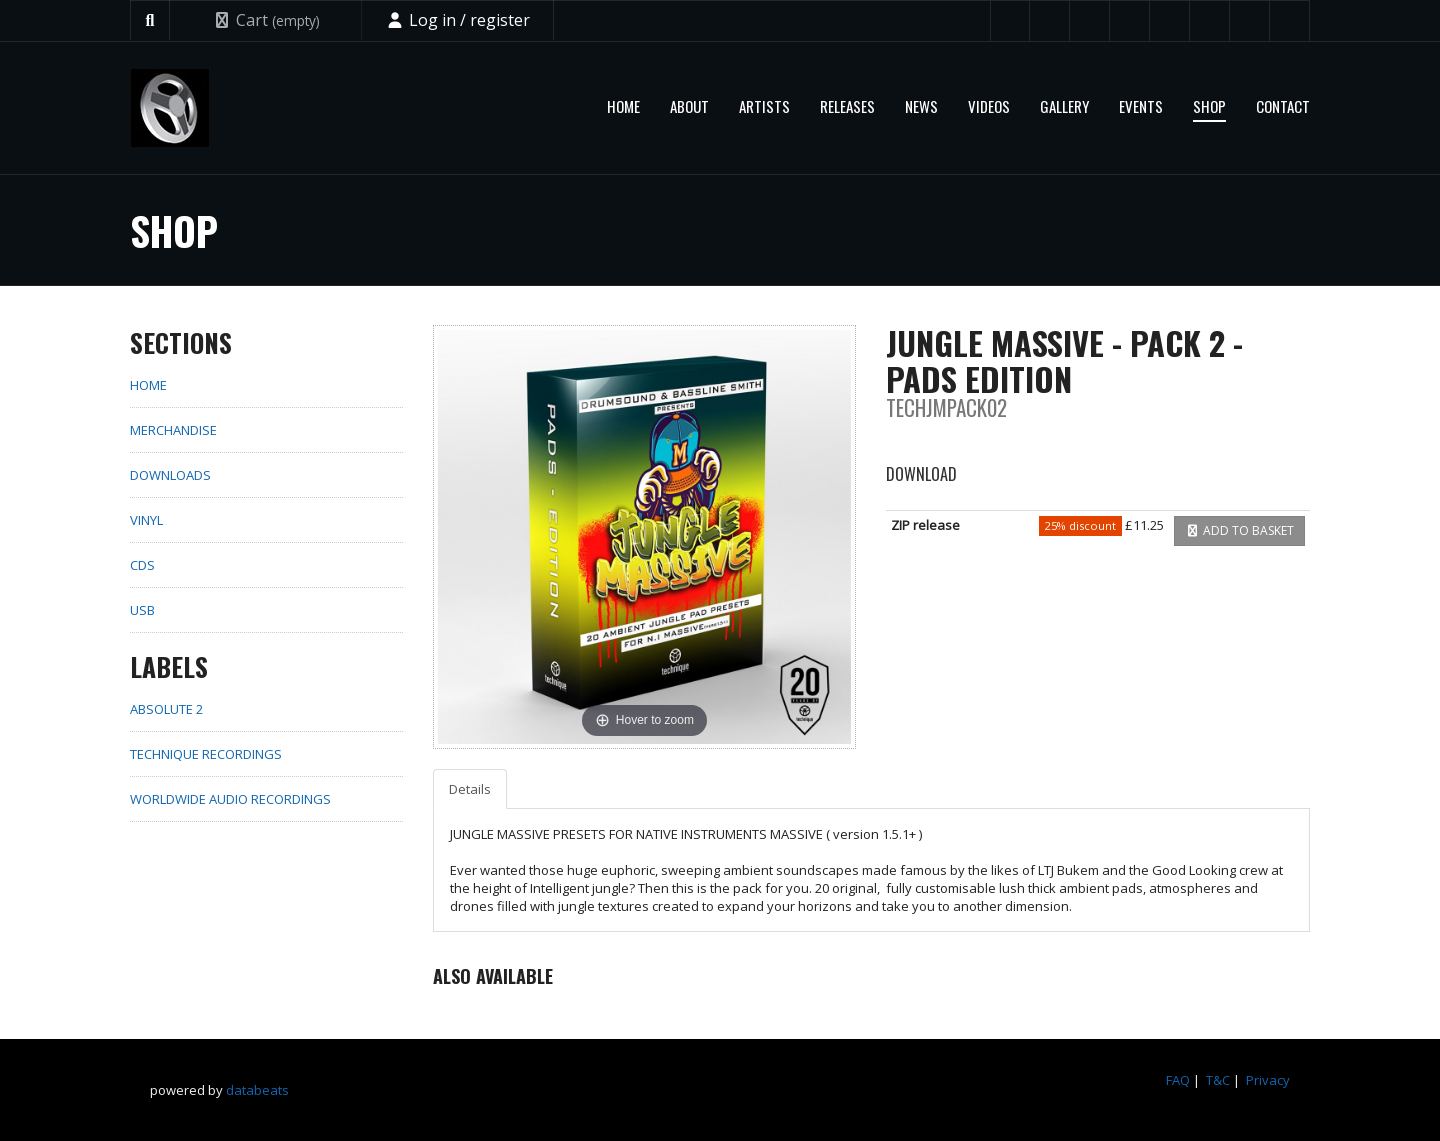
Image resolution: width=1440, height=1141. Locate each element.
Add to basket (1239, 530)
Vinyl (146, 520)
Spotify (1250, 21)
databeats (257, 1090)
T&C (1218, 1080)
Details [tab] (470, 789)
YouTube (1090, 21)
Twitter (1010, 21)
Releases (847, 106)
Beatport (1170, 21)
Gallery (1064, 106)
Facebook (1050, 21)
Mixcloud (1210, 21)
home (148, 385)
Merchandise (173, 430)
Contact (1283, 106)
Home (623, 106)
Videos (989, 106)
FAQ (1178, 1080)
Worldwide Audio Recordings (230, 799)
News (921, 106)
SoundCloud (1130, 21)
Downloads (170, 475)
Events (1141, 106)
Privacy (1268, 1080)
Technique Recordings (206, 754)
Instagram (1290, 21)
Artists (764, 106)
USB (142, 610)
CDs (142, 565)
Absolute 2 (166, 709)
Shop (1209, 106)
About (689, 106)
